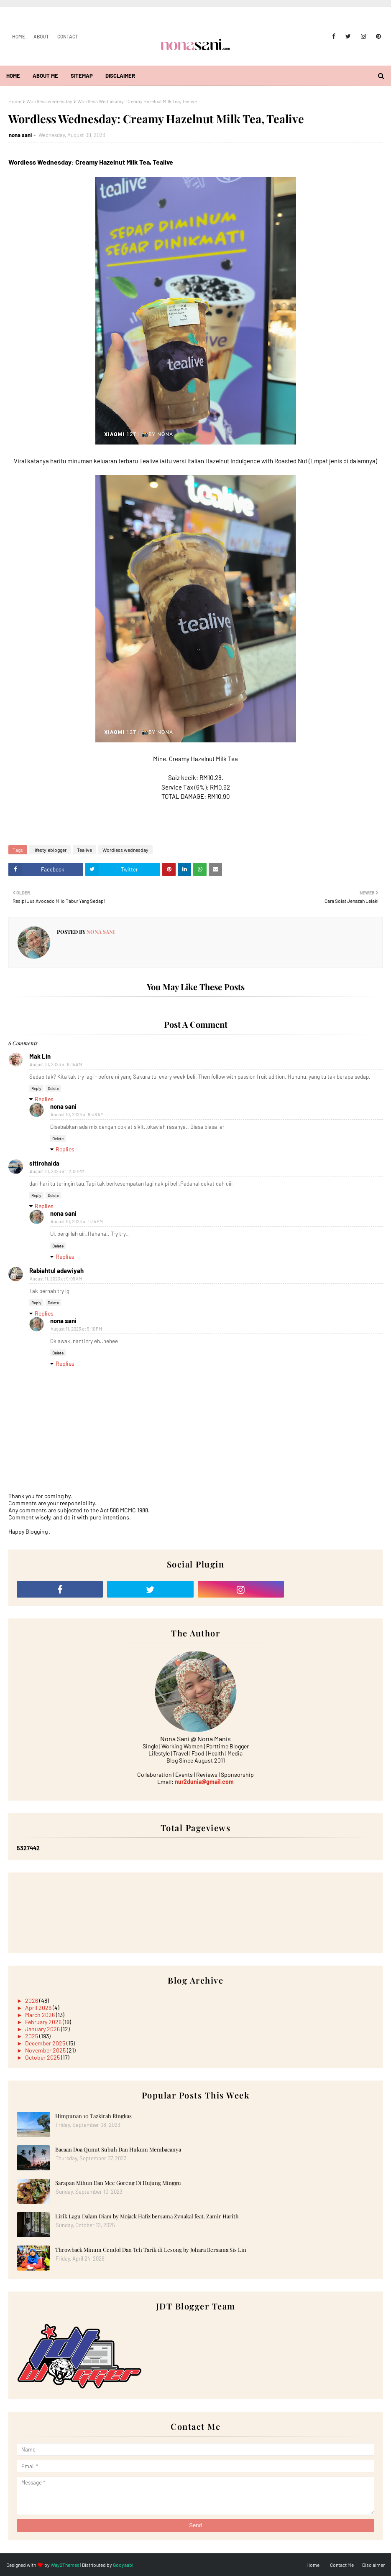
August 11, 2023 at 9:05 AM (56, 1278)
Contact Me (342, 2565)
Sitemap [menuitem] (82, 75)
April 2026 (39, 2007)
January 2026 (43, 2028)
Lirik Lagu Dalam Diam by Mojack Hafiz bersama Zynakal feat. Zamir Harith (147, 2216)
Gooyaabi (123, 2565)
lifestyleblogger (49, 850)
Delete (53, 1088)
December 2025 (45, 2043)
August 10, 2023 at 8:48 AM (77, 1114)
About (41, 36)
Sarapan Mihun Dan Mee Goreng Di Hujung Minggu (118, 2182)
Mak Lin (40, 1056)
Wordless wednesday (49, 101)
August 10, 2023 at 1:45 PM (77, 1221)
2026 (32, 2000)
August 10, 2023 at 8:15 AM (56, 1064)
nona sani (20, 135)
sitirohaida (44, 1163)
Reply (36, 1088)
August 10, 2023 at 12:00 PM (57, 1171)
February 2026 (44, 2021)
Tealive (84, 850)
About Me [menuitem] (45, 75)
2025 (32, 2036)
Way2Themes (65, 2565)
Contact (67, 36)
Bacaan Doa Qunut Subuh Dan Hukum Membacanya (118, 2149)
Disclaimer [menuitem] (120, 75)
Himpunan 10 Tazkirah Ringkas (93, 2115)
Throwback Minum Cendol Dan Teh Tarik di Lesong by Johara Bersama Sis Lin (150, 2249)
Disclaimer (373, 2565)
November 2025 (46, 2050)
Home (18, 36)
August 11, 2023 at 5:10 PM (76, 1328)
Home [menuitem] (13, 75)
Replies (44, 1099)
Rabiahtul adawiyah (56, 1270)
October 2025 (43, 2057)
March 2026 (40, 2014)
